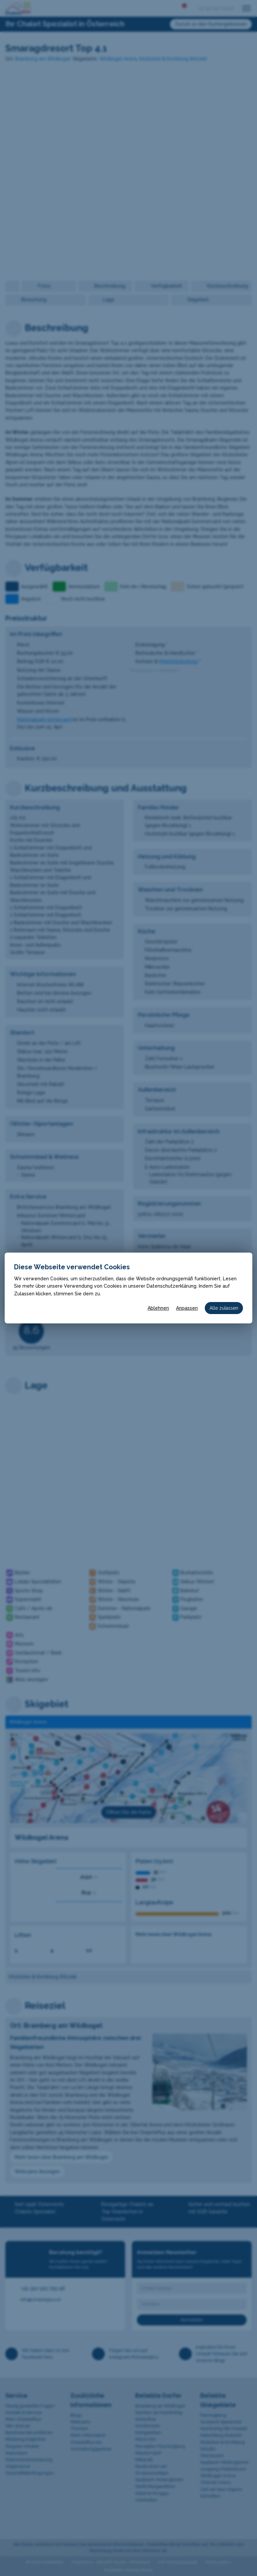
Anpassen (187, 1308)
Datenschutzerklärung (171, 1286)
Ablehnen (158, 1308)
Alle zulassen (223, 1308)
